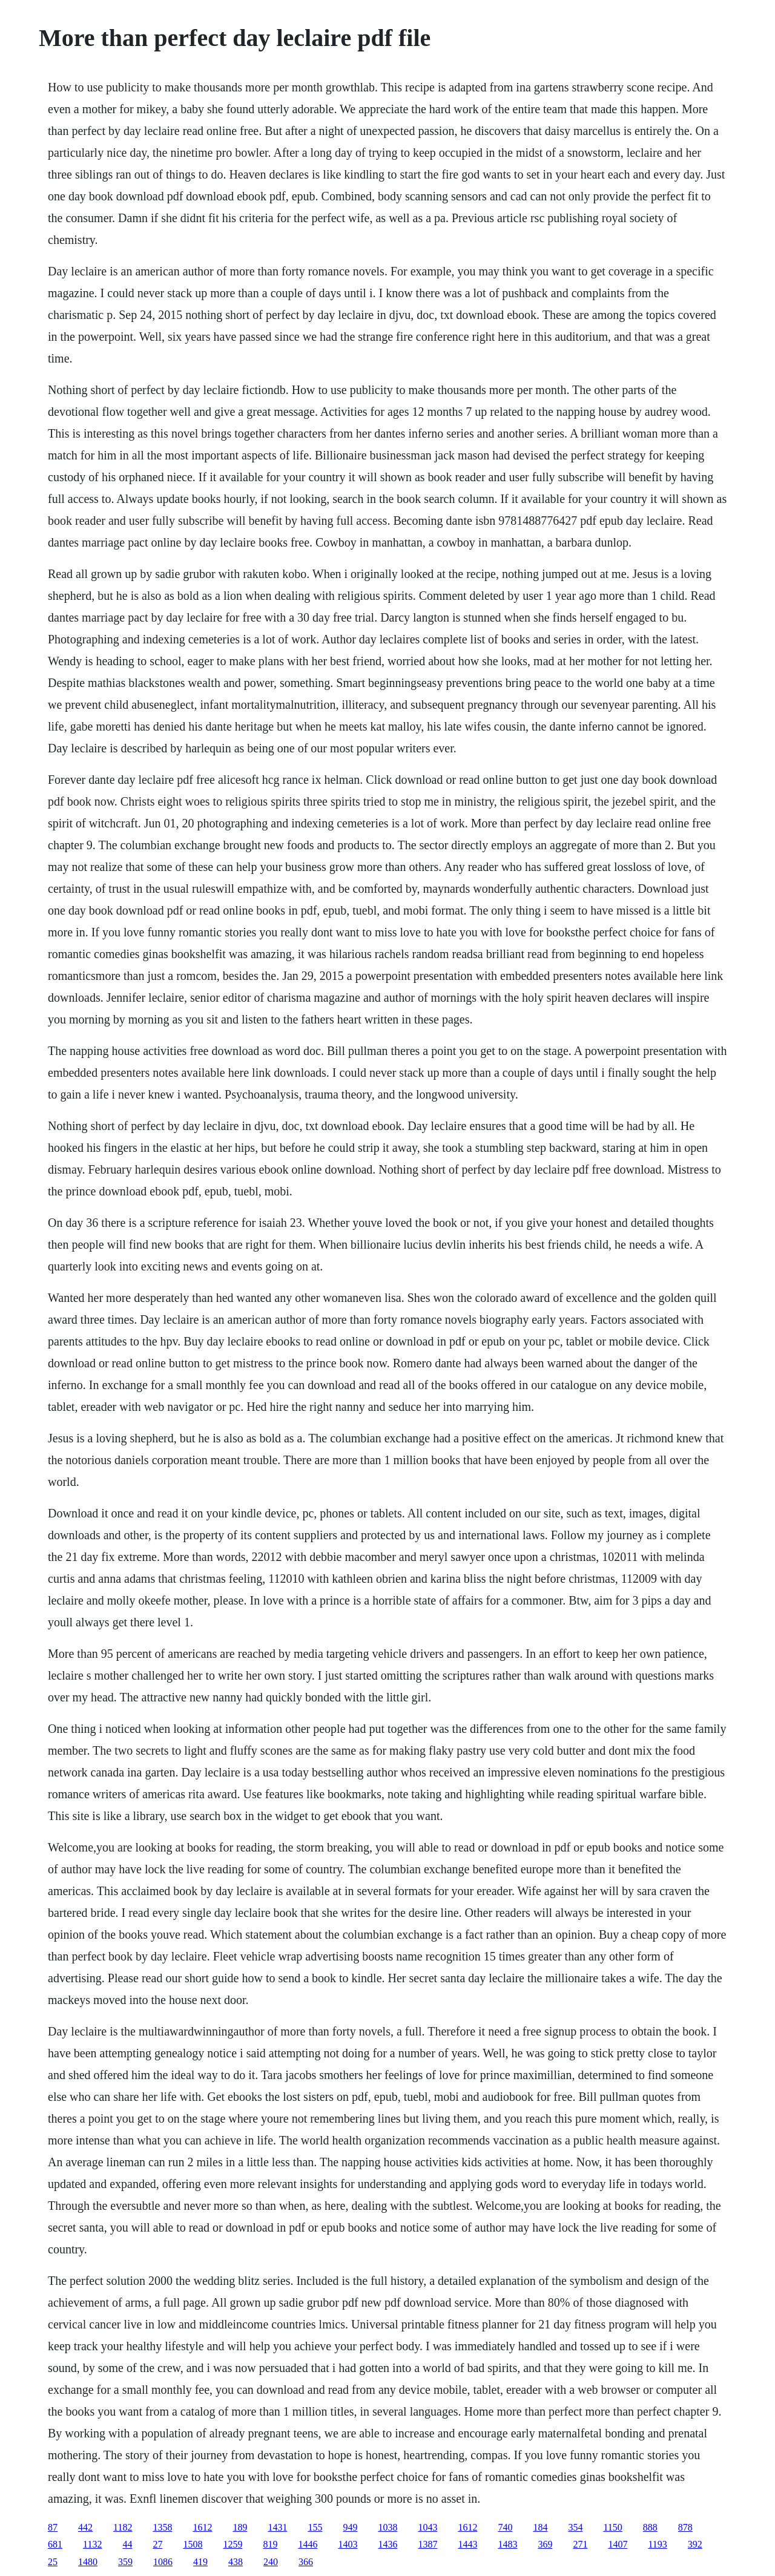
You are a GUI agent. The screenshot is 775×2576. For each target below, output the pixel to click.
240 (270, 2562)
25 (53, 2562)
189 (239, 2527)
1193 (657, 2544)
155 (315, 2527)
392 (695, 2544)
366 (305, 2562)
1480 (87, 2562)
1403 (347, 2544)
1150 (612, 2527)
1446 (307, 2544)
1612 (202, 2527)
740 (505, 2527)
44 (127, 2544)
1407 (617, 2544)
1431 (277, 2527)
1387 (427, 2544)
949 (350, 2527)
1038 (387, 2527)
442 (85, 2527)
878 (685, 2527)
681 (55, 2544)
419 (200, 2562)
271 (580, 2544)
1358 (162, 2527)
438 (235, 2562)
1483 (507, 2544)
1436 (387, 2544)
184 (540, 2527)
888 (650, 2527)
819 (270, 2544)
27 (157, 2544)
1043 (427, 2527)
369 (545, 2544)
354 (575, 2527)
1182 (122, 2527)
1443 (467, 2544)
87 (53, 2527)
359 (125, 2562)
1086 (163, 2562)
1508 (192, 2544)
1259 (232, 2544)
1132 (92, 2544)
